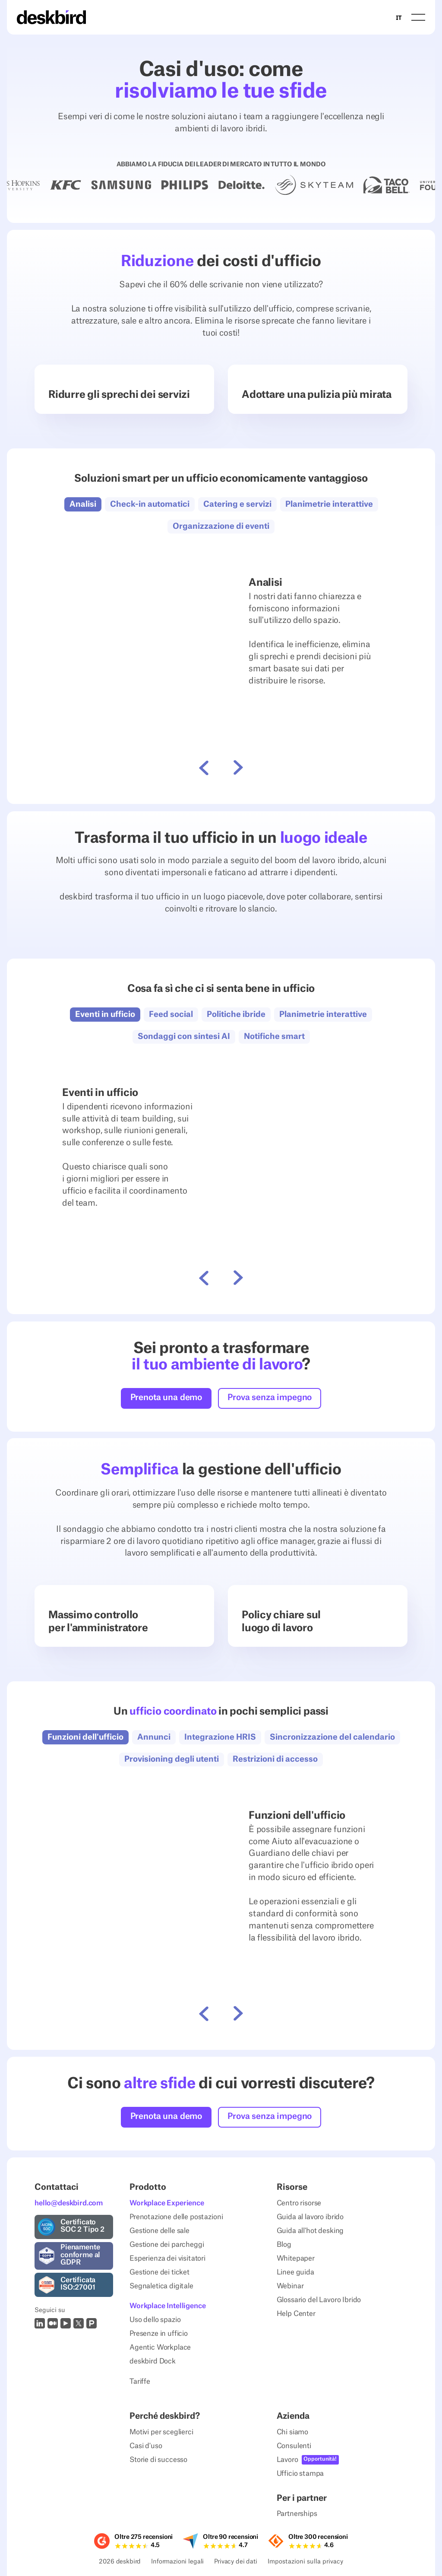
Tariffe (139, 2381)
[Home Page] (51, 17)
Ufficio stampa (300, 2473)
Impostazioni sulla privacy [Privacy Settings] (305, 2562)
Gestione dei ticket (159, 2272)
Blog (284, 2244)
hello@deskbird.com (69, 2203)
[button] (418, 17)
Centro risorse (299, 2203)
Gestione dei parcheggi (166, 2244)
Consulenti (294, 2446)
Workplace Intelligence (167, 2306)
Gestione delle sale (159, 2230)
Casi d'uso (145, 2446)
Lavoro (287, 2459)
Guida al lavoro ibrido (310, 2217)
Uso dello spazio (154, 2320)
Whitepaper (296, 2258)
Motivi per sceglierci (161, 2432)
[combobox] (398, 17)
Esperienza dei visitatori (167, 2258)
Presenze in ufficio (158, 2334)
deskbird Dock (152, 2361)
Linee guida (295, 2272)
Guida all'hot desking (310, 2230)
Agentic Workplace (160, 2347)
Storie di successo (158, 2459)
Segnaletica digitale (161, 2286)
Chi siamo (293, 2432)
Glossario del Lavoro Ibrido (319, 2299)
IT (398, 17)
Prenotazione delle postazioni (176, 2217)
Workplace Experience (166, 2203)
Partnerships (297, 2513)
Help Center (296, 2313)
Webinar (290, 2286)
